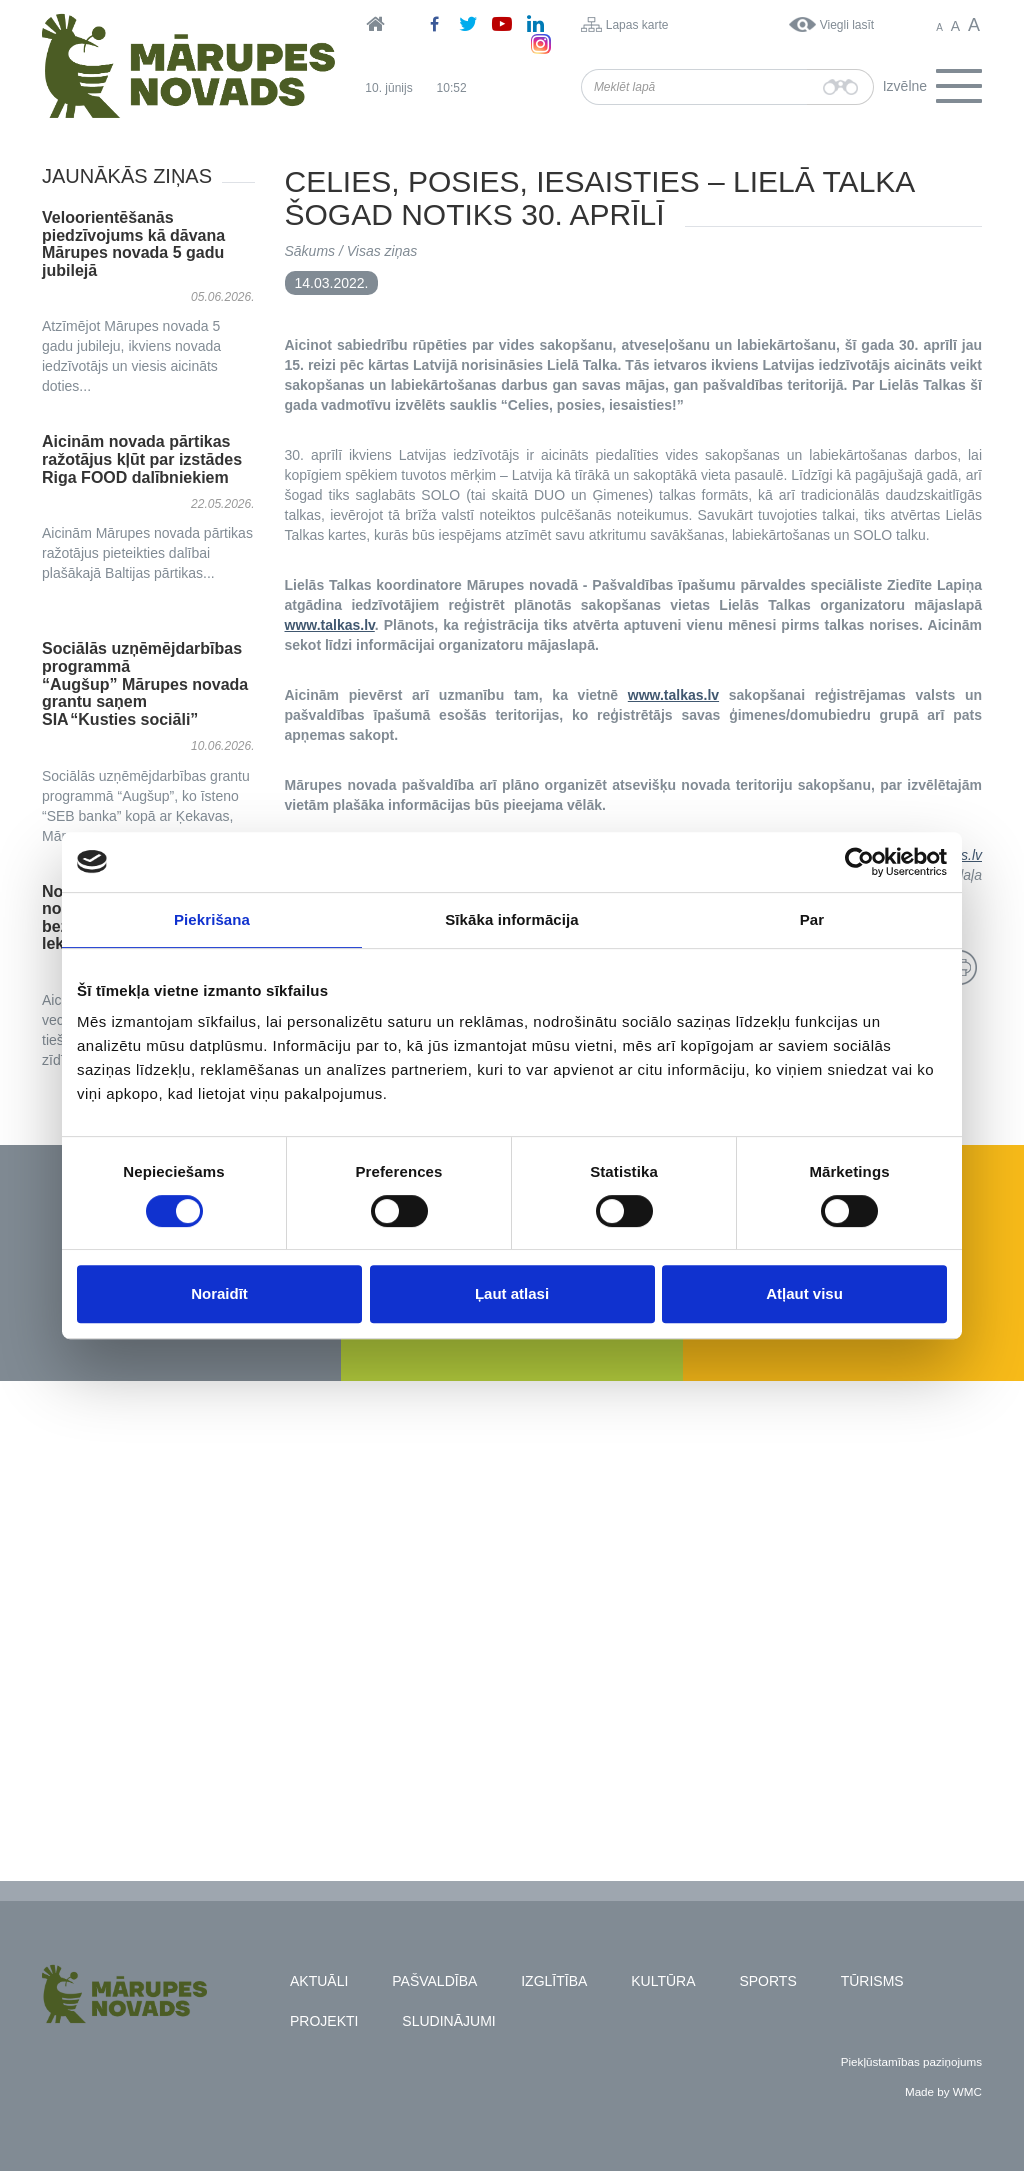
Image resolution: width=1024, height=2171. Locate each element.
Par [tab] (812, 919)
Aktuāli (319, 1981)
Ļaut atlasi (512, 1293)
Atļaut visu (804, 1293)
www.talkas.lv (330, 625)
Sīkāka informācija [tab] (512, 919)
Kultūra (663, 1981)
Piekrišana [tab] (212, 919)
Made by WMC (943, 2091)
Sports (767, 1981)
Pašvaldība (434, 1981)
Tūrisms (872, 1981)
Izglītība (554, 1981)
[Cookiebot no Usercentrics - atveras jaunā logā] (859, 862)
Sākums (310, 251)
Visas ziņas (382, 251)
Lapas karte (637, 25)
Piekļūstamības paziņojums (911, 2061)
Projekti (324, 2021)
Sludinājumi (448, 2021)
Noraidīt (219, 1293)
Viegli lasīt (847, 25)
